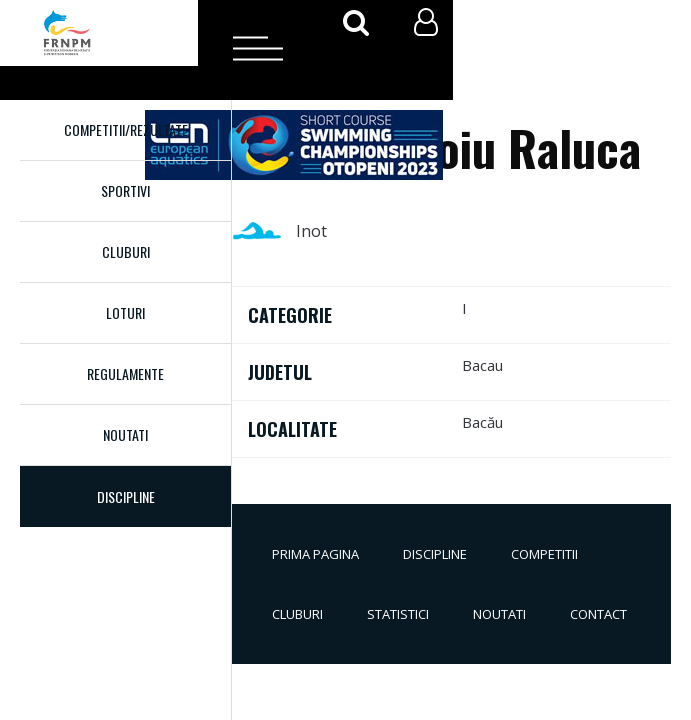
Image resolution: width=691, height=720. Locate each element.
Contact (598, 614)
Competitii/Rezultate (126, 129)
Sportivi (125, 190)
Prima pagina (315, 554)
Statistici (398, 614)
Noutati (125, 434)
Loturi (125, 312)
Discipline (435, 554)
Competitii (544, 554)
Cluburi (126, 251)
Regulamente (125, 373)
